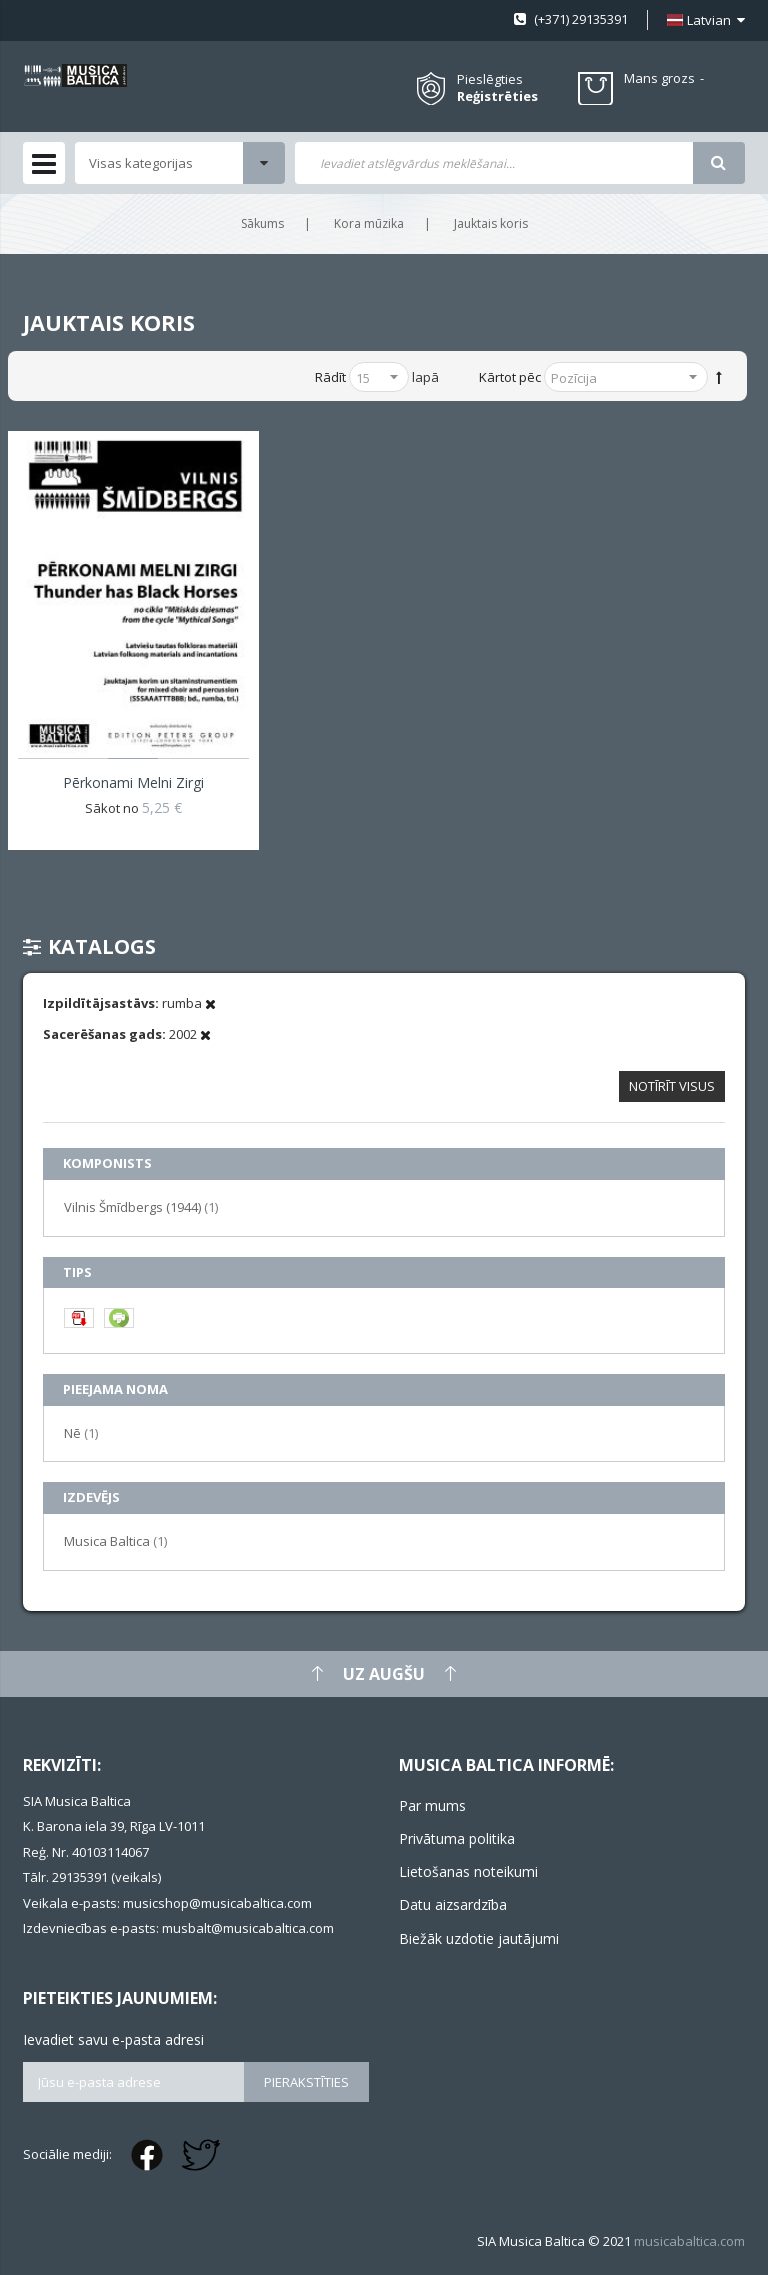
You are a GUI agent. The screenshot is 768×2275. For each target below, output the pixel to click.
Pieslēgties (490, 79)
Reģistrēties (497, 96)
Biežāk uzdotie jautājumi (479, 1938)
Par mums (432, 1805)
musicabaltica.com (689, 2241)
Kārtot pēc (510, 377)
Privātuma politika (457, 1838)
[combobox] (494, 163)
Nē (81, 1432)
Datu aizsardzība (453, 1904)
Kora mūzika (369, 223)
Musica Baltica (115, 1540)
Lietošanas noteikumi (468, 1871)
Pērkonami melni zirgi (133, 782)
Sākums (262, 223)
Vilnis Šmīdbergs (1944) (141, 1206)
